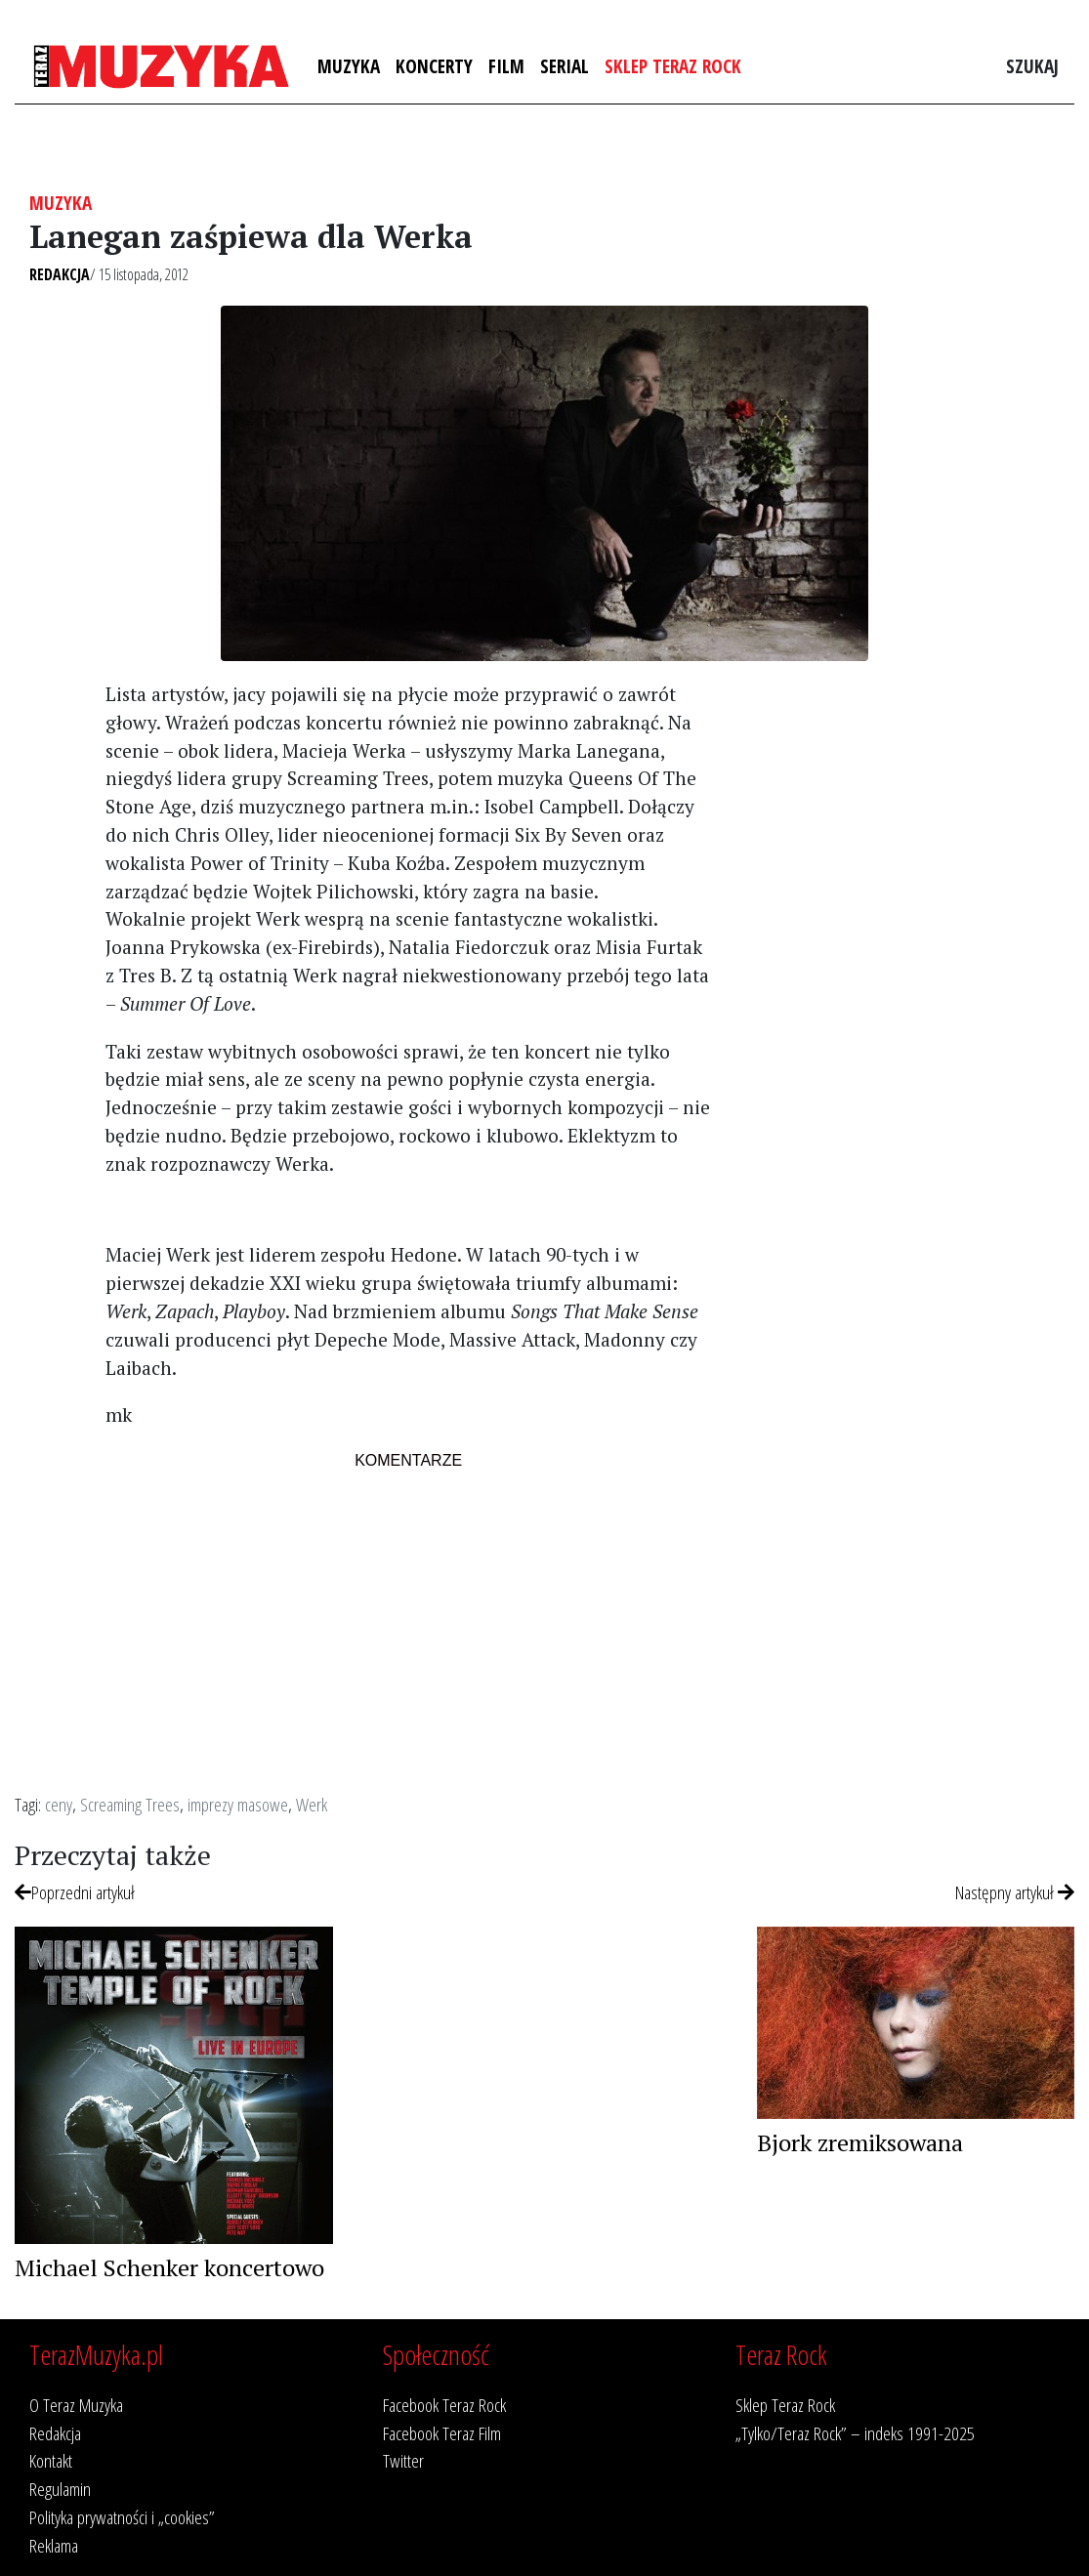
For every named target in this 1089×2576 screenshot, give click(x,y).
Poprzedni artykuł (75, 1892)
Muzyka (348, 66)
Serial (564, 66)
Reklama (53, 2545)
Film (506, 66)
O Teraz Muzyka (76, 2404)
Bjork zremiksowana (860, 2142)
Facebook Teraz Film (442, 2433)
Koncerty (434, 66)
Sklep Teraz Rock (673, 66)
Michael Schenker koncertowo (169, 2267)
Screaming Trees (130, 1804)
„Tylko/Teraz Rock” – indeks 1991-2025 (855, 2433)
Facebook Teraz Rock (444, 2404)
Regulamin (60, 2488)
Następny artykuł (1014, 1892)
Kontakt (50, 2460)
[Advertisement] (907, 1003)
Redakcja (59, 274)
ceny (58, 1804)
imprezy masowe (238, 1804)
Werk (311, 1804)
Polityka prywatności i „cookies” (122, 2517)
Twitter (403, 2460)
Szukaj (1032, 66)
